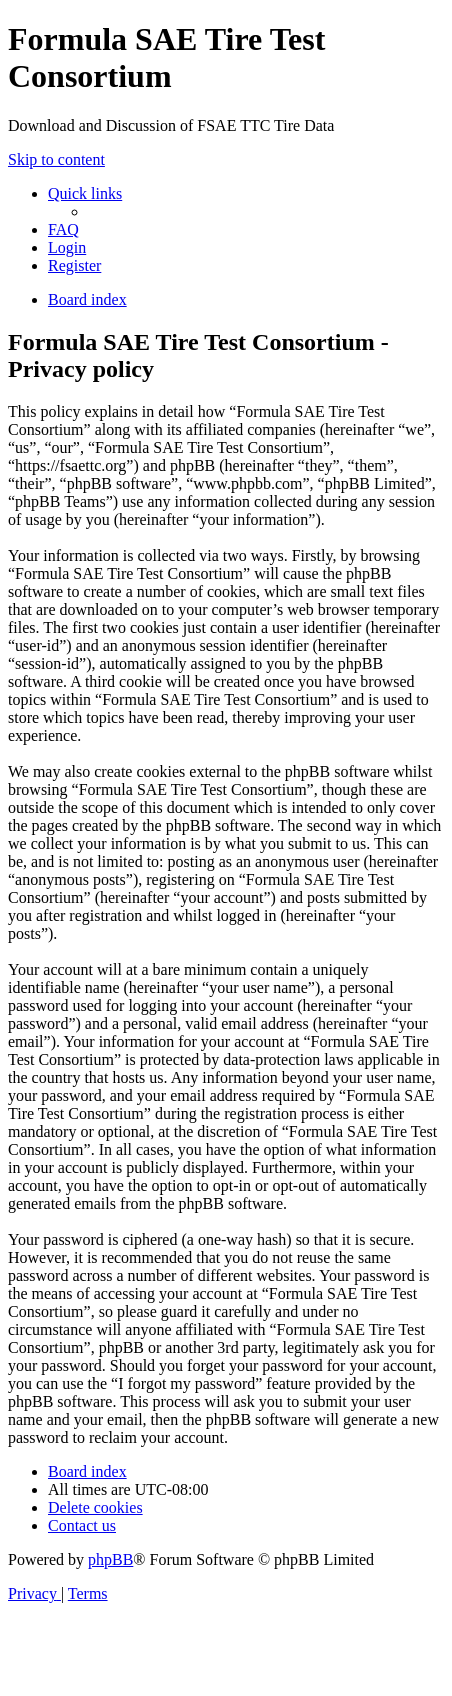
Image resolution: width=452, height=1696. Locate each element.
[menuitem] (63, 229)
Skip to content (56, 159)
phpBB (110, 1559)
